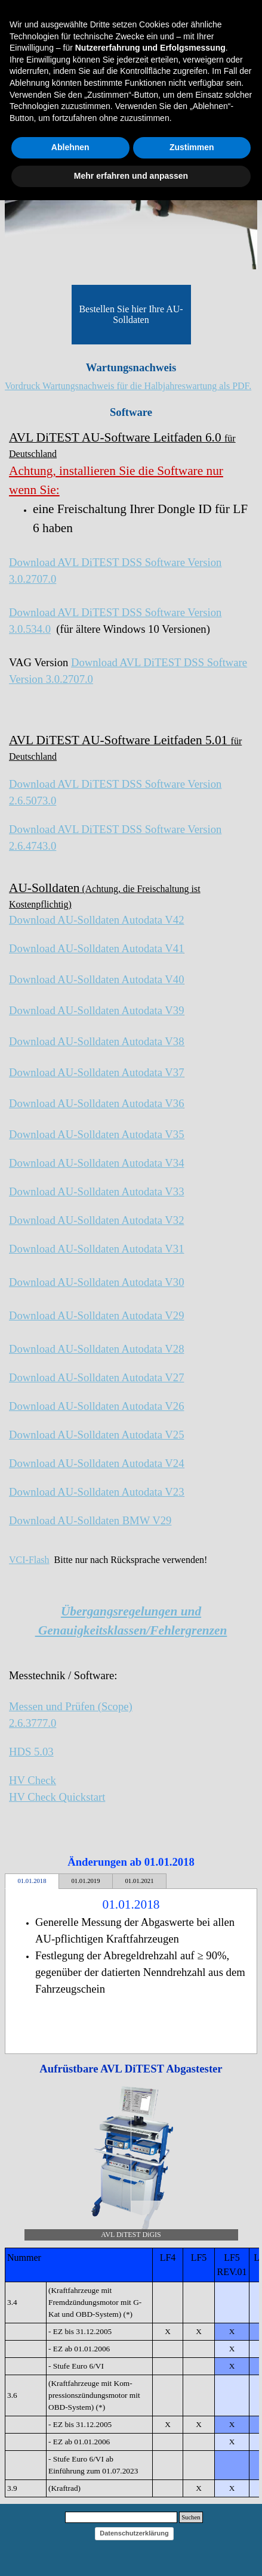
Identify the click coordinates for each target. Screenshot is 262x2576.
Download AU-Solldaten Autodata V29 (96, 1315)
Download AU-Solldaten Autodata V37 (96, 1072)
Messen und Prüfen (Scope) (70, 1706)
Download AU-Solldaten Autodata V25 (96, 1434)
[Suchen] (121, 2517)
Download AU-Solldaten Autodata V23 (96, 1492)
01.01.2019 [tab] (86, 1881)
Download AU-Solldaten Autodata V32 (96, 1220)
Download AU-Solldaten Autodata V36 (96, 1103)
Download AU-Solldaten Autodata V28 (96, 1349)
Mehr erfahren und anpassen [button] (131, 176)
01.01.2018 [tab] (32, 1881)
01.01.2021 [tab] (139, 1881)
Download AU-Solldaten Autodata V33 (96, 1191)
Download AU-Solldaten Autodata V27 (96, 1377)
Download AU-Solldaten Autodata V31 (96, 1248)
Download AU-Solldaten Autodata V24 (96, 1463)
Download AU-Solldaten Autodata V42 (96, 919)
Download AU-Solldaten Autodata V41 (96, 948)
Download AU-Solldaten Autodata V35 (96, 1134)
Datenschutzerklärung (134, 2533)
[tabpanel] (131, 386)
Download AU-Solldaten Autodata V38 (96, 1041)
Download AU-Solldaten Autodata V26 (96, 1406)
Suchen (190, 2517)
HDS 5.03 (31, 1751)
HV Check (32, 1780)
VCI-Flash (29, 1560)
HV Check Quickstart (57, 1797)
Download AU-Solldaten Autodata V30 (96, 1282)
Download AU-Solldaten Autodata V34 (96, 1163)
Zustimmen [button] (191, 147)
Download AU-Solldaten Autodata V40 (96, 979)
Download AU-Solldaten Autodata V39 (96, 1010)
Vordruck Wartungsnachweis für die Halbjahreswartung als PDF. (128, 386)
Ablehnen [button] (70, 147)
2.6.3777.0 (32, 1723)
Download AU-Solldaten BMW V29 (90, 1520)
